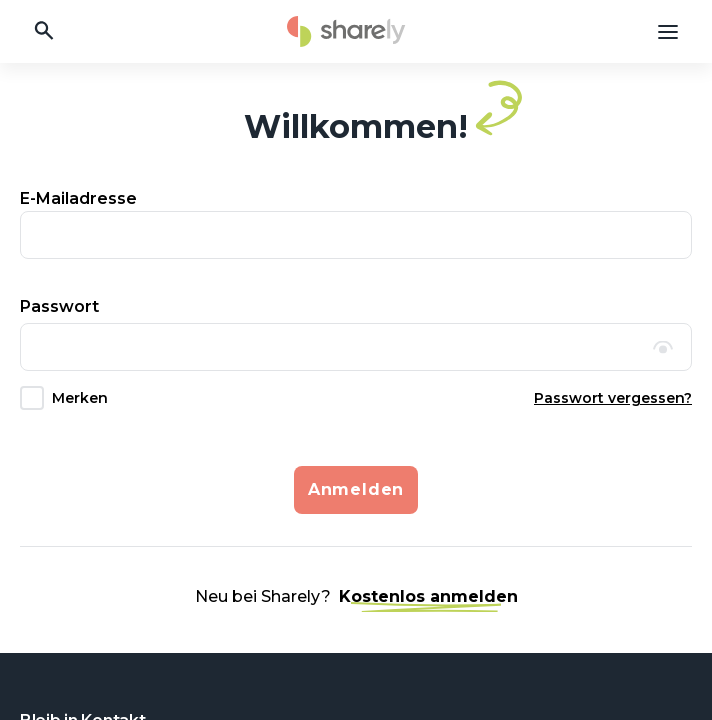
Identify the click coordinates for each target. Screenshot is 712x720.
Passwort (59, 306)
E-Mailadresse (78, 198)
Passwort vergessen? (613, 398)
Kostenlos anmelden (428, 597)
